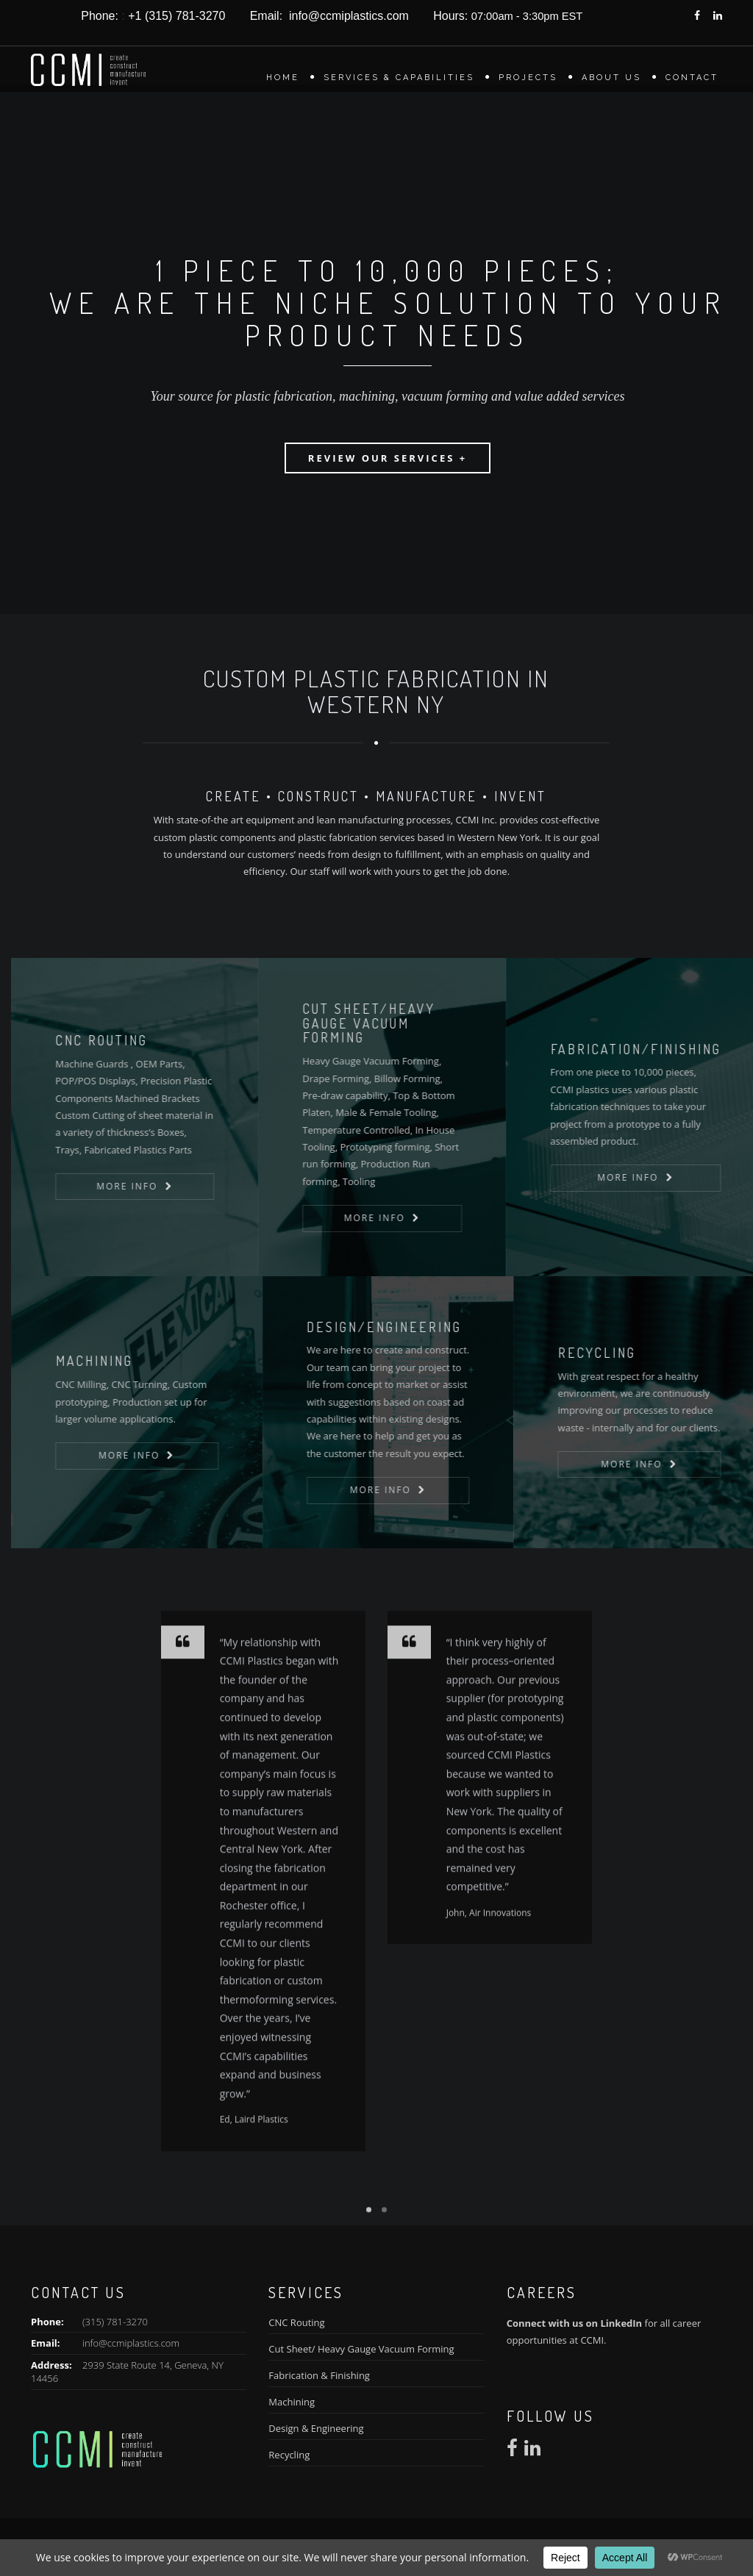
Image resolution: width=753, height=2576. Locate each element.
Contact (691, 77)
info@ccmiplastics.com (130, 2343)
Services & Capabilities (399, 77)
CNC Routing (296, 2322)
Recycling (289, 2454)
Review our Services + (387, 458)
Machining (291, 2401)
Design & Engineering (315, 2428)
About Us (611, 77)
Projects (528, 77)
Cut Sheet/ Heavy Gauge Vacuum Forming (361, 2348)
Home (282, 77)
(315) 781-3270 (115, 2321)
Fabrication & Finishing (319, 2375)
